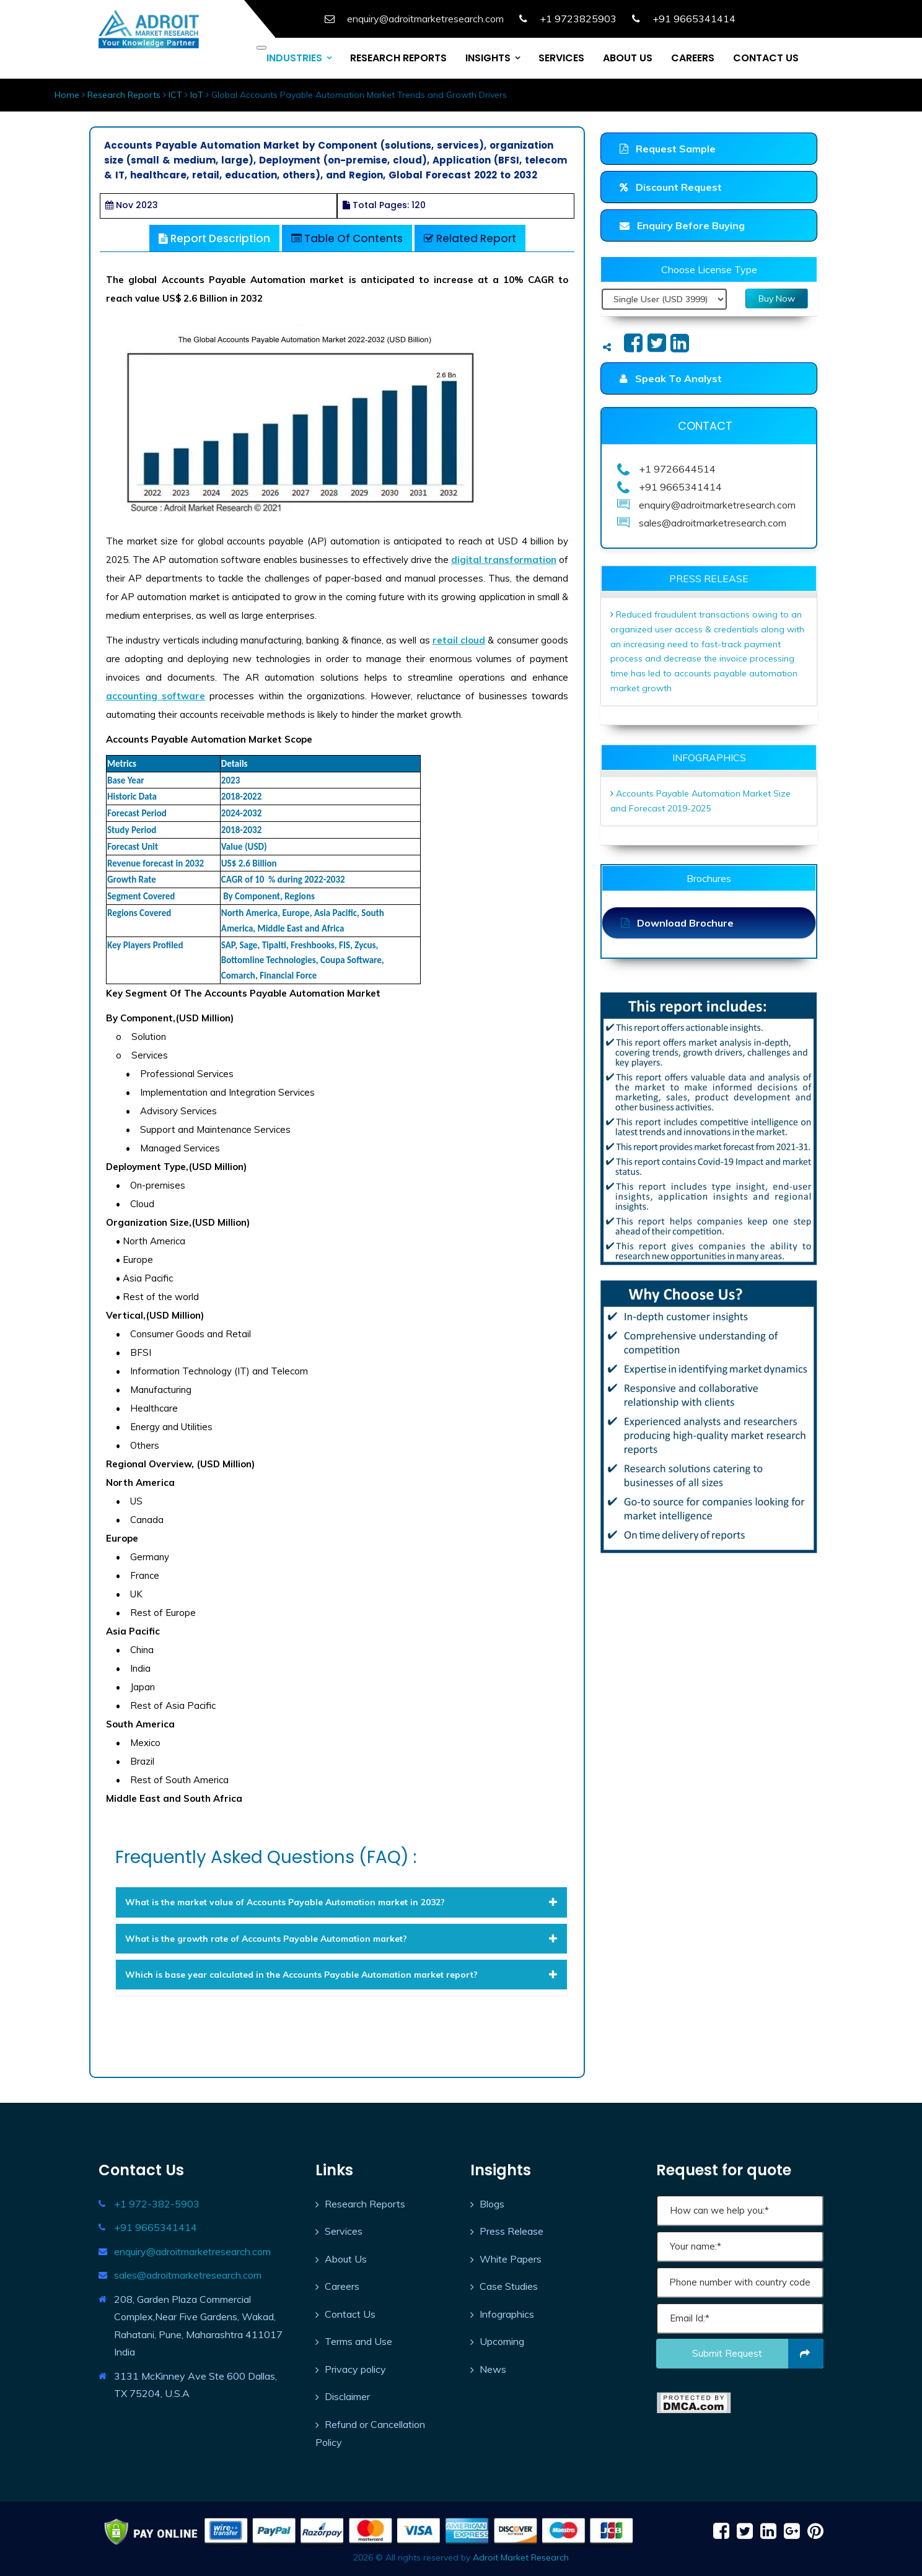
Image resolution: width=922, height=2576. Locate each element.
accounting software (155, 696)
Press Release (511, 2231)
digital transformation (503, 559)
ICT (175, 94)
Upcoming (502, 2341)
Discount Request (671, 187)
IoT (196, 94)
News (493, 2369)
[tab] (341, 1902)
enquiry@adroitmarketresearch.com (192, 2251)
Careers (342, 2286)
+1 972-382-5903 (157, 2204)
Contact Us (350, 2314)
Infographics (507, 2314)
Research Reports (123, 94)
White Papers (511, 2259)
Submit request (758, 2354)
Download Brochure (677, 922)
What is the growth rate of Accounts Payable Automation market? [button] (341, 1938)
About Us (346, 2259)
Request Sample (668, 148)
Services (343, 2231)
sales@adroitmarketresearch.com (187, 2275)
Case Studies (509, 2286)
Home (67, 94)
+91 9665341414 (155, 2227)
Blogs (492, 2204)
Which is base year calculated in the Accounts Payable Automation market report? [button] (341, 1974)
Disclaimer (347, 2396)
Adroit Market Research (521, 2557)
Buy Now (776, 298)
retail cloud (458, 640)
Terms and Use (358, 2341)
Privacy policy (355, 2369)
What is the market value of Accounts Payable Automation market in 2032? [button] (341, 1902)
